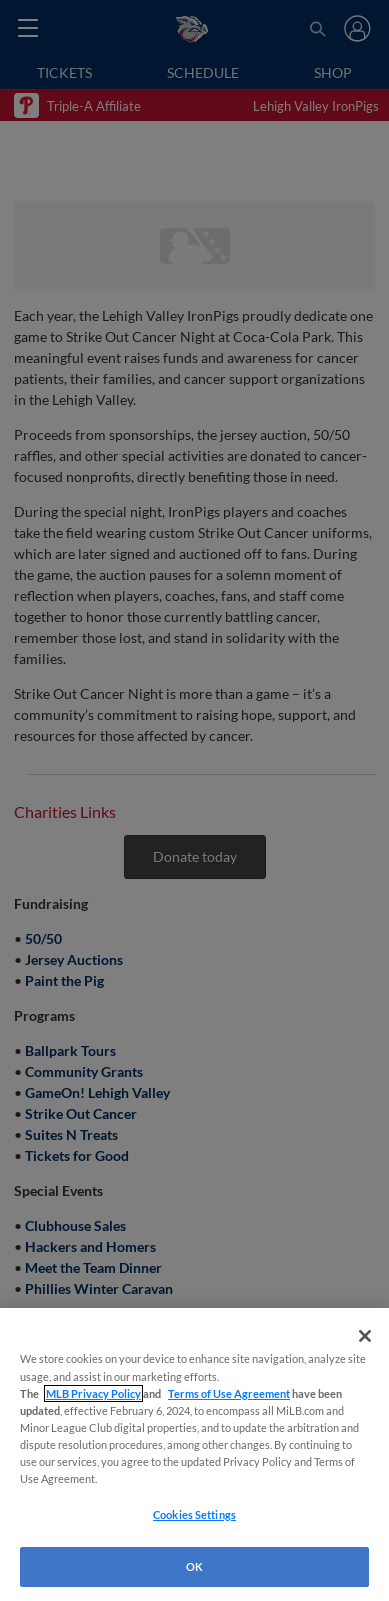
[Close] (365, 1336)
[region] (194, 1454)
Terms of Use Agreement (229, 1393)
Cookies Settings (194, 1514)
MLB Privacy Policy (93, 1393)
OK (194, 1566)
